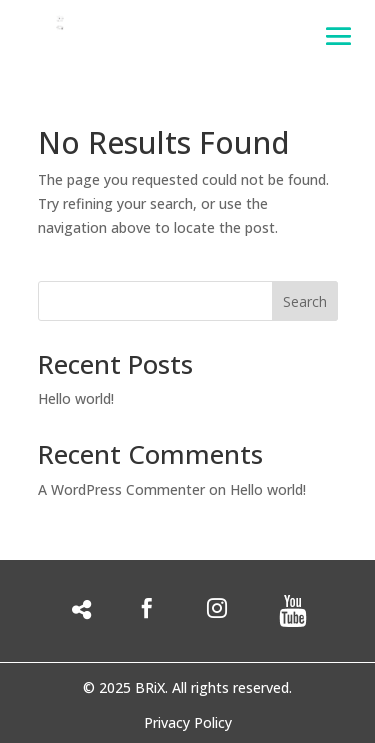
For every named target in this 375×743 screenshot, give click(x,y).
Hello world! (76, 398)
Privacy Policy (188, 724)
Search (305, 301)
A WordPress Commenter (121, 489)
